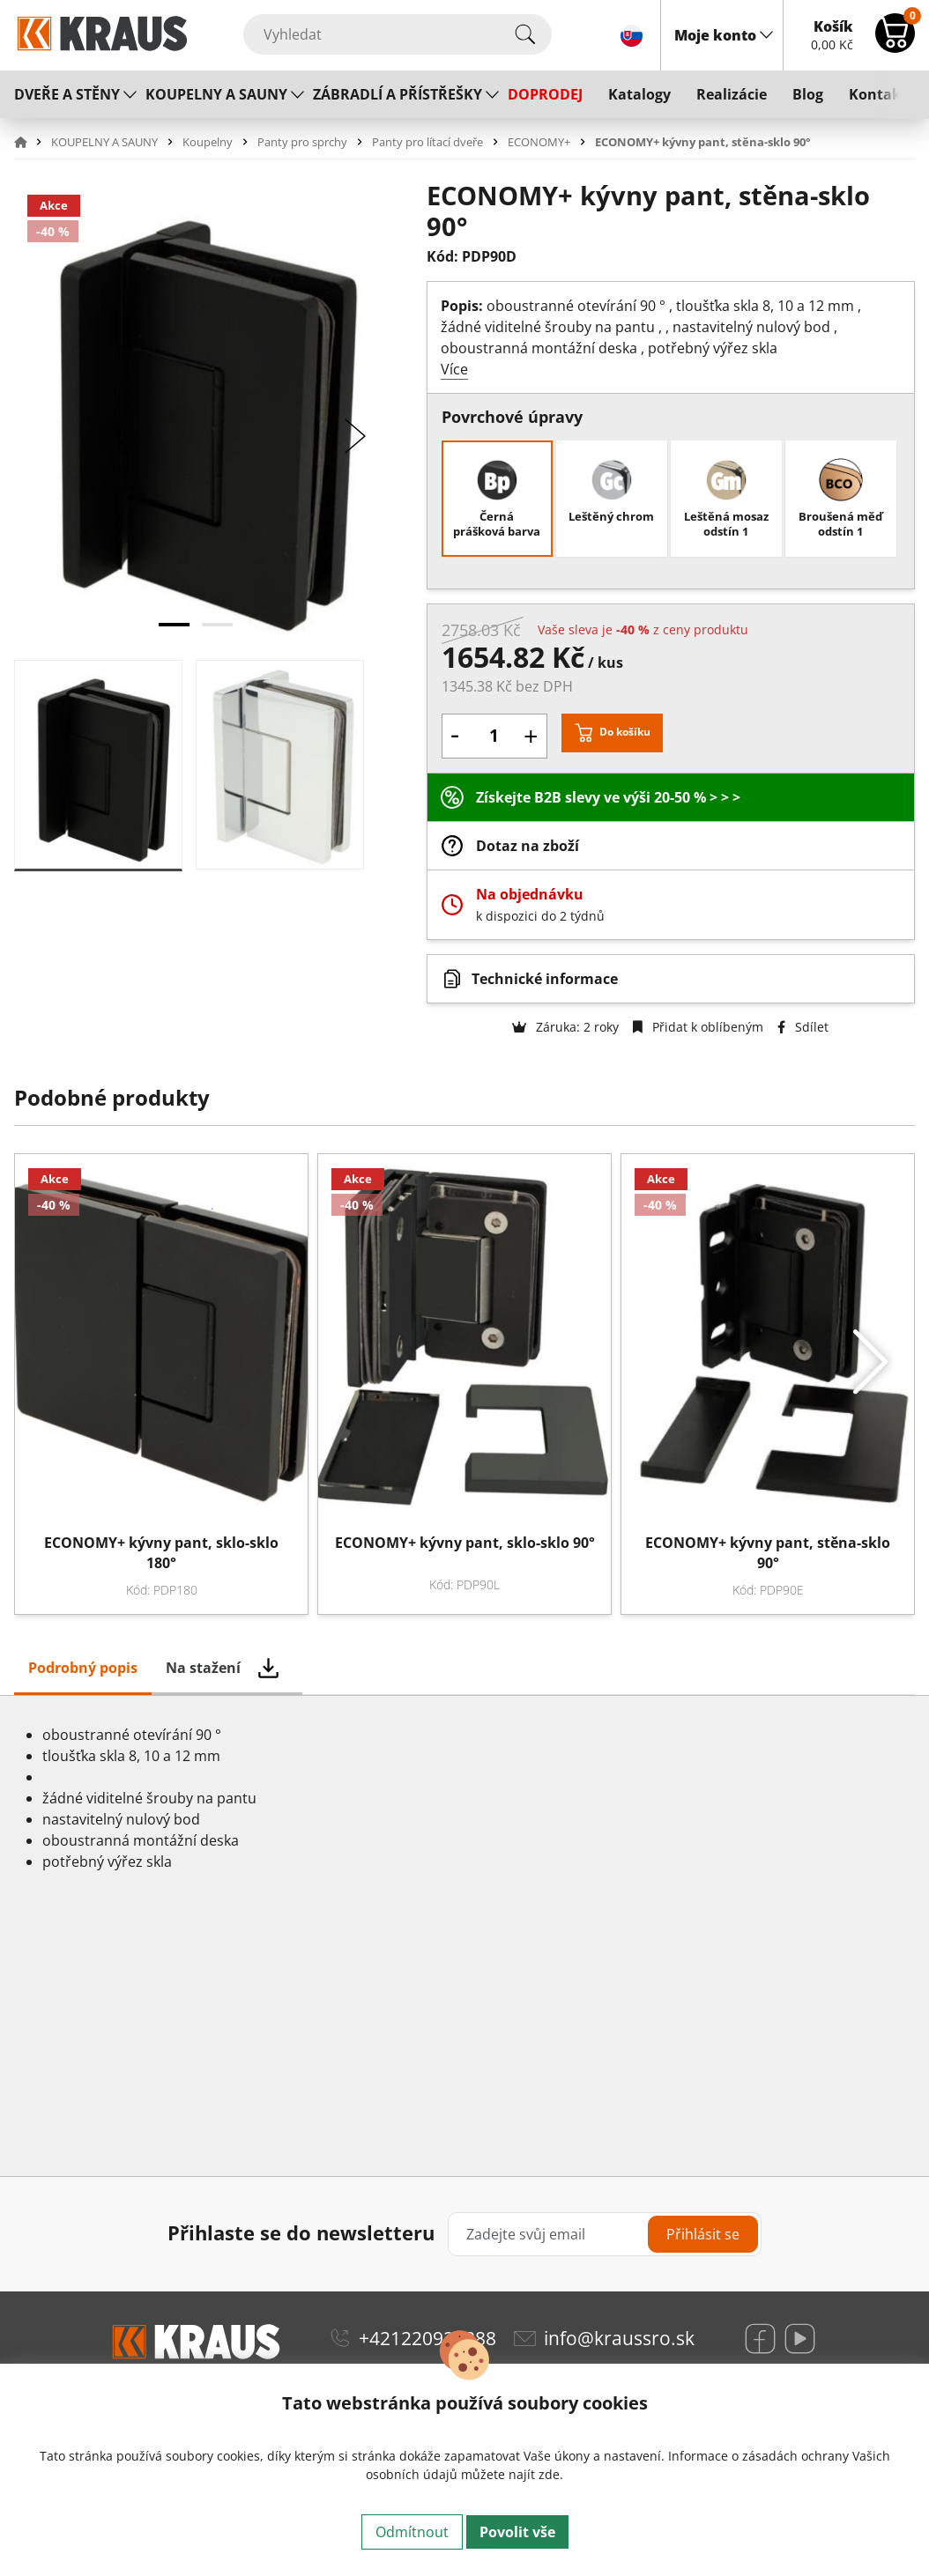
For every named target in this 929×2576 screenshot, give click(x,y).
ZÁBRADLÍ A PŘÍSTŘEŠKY (397, 94)
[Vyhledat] (397, 34)
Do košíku (624, 732)
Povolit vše (517, 2532)
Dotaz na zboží (527, 845)
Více (454, 369)
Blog (807, 94)
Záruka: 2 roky (565, 1026)
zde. (551, 2474)
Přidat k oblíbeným (698, 1026)
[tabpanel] (464, 1936)
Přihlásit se (702, 2234)
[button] (31, 142)
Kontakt (878, 94)
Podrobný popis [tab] (82, 1667)
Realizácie (731, 94)
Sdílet (803, 1026)
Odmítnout (412, 2532)
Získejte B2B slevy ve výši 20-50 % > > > (608, 797)
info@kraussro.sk (619, 2338)
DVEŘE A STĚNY (67, 94)
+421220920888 (427, 2338)
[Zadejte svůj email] (604, 2234)
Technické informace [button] (545, 978)
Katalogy (639, 94)
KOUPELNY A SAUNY (216, 94)
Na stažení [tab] (203, 1667)
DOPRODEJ (545, 94)
